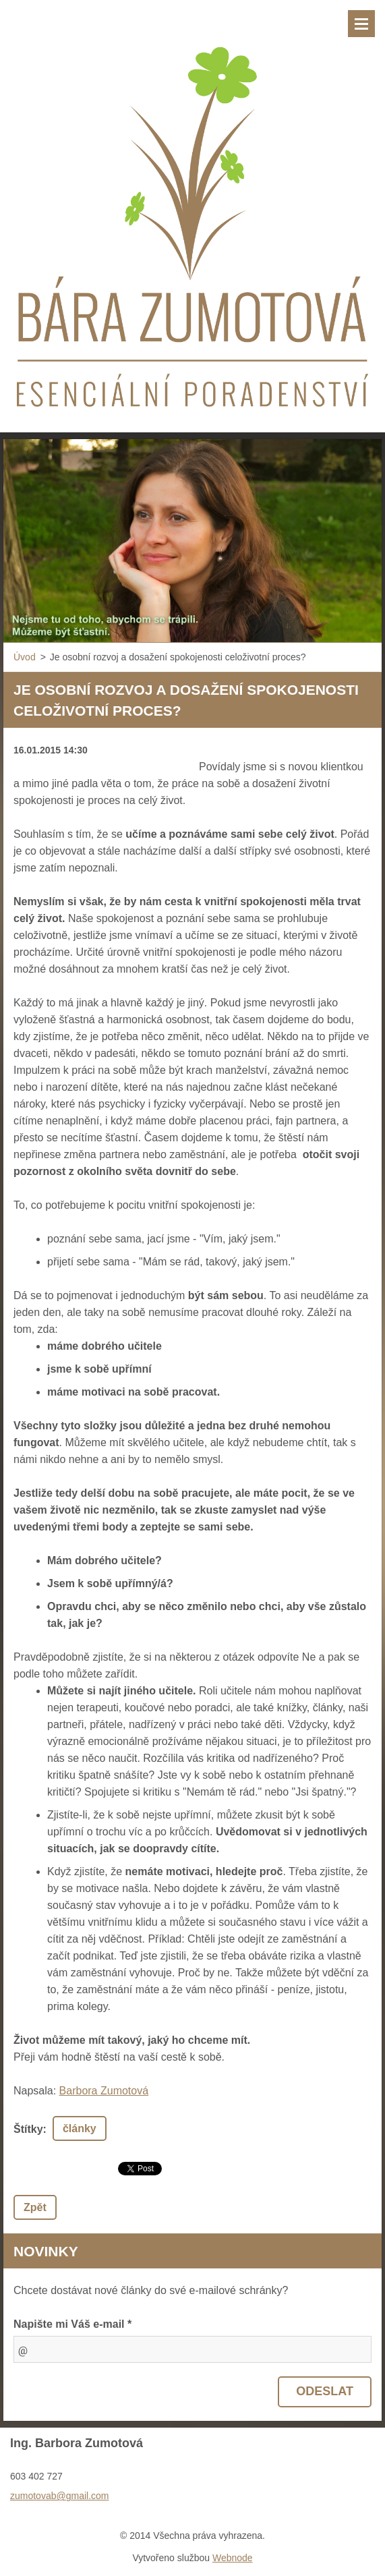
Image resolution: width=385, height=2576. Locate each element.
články (79, 2128)
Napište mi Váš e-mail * (72, 2324)
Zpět (35, 2207)
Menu (361, 23)
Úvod (24, 657)
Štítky (28, 2129)
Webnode (232, 2557)
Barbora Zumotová (104, 2090)
